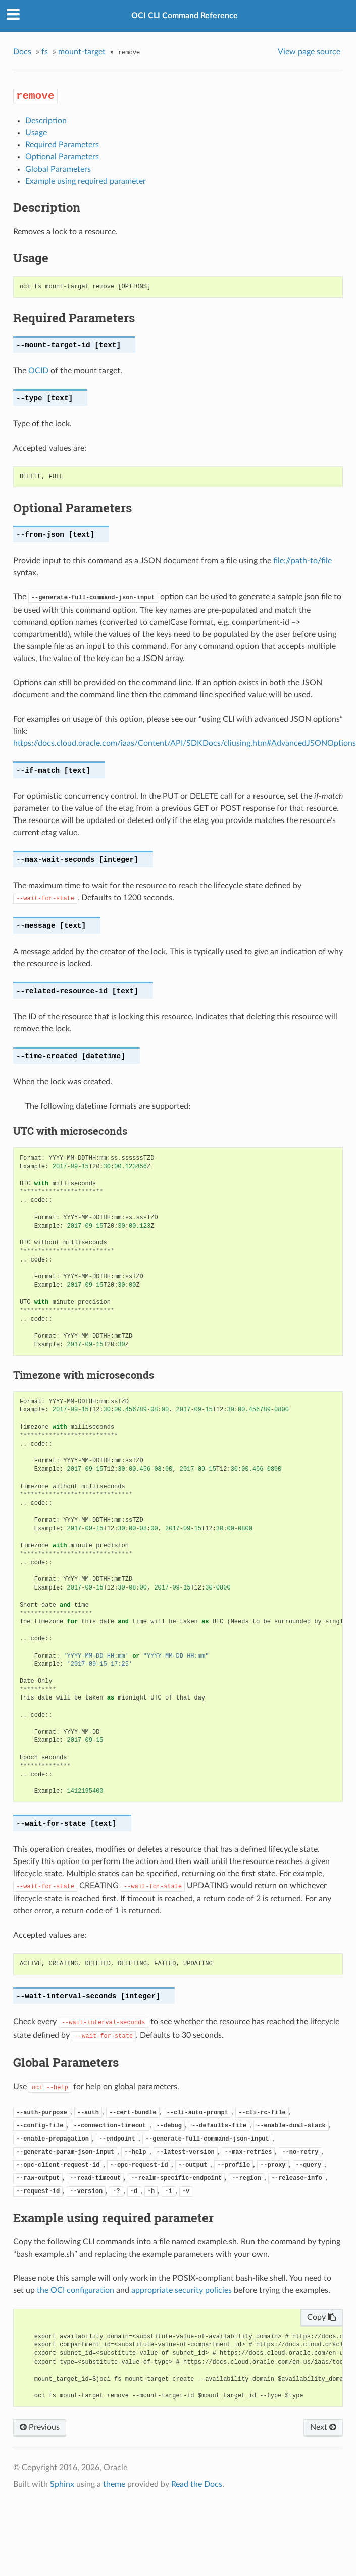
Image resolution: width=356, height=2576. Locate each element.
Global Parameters (58, 169)
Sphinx (62, 2484)
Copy (321, 2317)
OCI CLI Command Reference (184, 16)
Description (46, 121)
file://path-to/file (302, 561)
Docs (22, 52)
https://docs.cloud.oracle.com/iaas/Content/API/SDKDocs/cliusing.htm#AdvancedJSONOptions (184, 743)
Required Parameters (62, 145)
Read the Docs (196, 2484)
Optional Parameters (62, 157)
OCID (38, 371)
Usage (36, 133)
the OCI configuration (75, 2290)
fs (44, 52)
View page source (309, 52)
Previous (40, 2427)
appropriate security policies (181, 2290)
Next (323, 2427)
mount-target (82, 52)
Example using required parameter (85, 181)
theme (114, 2484)
